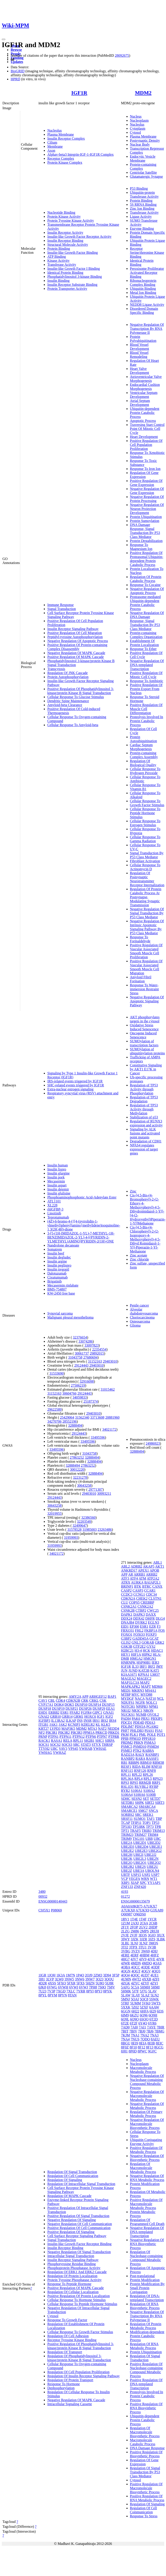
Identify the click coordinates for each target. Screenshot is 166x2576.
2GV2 (143, 1927)
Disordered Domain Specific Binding (144, 310)
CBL (51, 1700)
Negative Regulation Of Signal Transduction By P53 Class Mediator (147, 913)
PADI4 (126, 1718)
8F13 (149, 2047)
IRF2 (151, 1666)
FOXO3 (139, 1634)
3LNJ (134, 1943)
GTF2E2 (139, 1646)
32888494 (75, 1425)
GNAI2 (43, 1716)
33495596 (98, 1437)
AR (130, 1574)
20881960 (112, 1417)
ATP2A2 (153, 1578)
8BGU (125, 2043)
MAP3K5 (68, 1728)
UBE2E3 (141, 1851)
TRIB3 (146, 1831)
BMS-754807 (57, 1289)
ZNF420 (140, 1887)
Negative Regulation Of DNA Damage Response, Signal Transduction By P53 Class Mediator (147, 621)
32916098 (87, 1381)
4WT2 (136, 1979)
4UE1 (154, 1975)
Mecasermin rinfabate (62, 1285)
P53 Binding (139, 188)
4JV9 (142, 1959)
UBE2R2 (127, 1867)
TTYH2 (44, 1748)
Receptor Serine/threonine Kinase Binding (147, 252)
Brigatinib (54, 1281)
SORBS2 (127, 1815)
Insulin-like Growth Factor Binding (72, 252)
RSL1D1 (127, 1786)
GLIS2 (126, 1642)
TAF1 (150, 1819)
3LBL (125, 1943)
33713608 (97, 1417)
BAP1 (112, 1696)
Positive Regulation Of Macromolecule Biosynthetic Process (146, 2488)
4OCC (135, 1967)
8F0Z (125, 2047)
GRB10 (55, 1716)
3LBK (160, 1939)
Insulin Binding (58, 280)
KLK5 (105, 1724)
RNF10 (156, 1766)
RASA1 (56, 1740)
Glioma (135, 1325)
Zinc (133, 1191)
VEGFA (134, 1879)
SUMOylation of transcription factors (144, 1043)
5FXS (80, 1983)
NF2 (41, 1732)
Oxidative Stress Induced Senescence (144, 1027)
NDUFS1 (127, 1702)
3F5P (115, 1975)
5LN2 (154, 1995)
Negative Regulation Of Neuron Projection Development (147, 509)
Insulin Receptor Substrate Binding (72, 284)
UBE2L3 (139, 1859)
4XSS (52, 1983)
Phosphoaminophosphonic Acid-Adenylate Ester (81, 1197)
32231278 (80, 1477)
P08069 (56, 1910)
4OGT (135, 1971)
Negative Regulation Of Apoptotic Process (77, 641)
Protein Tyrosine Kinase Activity (70, 220)
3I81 (41, 1979)
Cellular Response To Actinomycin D (145, 867)
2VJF (134, 1935)
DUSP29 (99, 1708)
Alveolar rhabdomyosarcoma (144, 1311)
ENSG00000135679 (135, 1901)
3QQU (109, 1979)
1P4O (80, 1975)
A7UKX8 (128, 1910)
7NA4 (125, 2039)
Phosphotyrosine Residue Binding (71, 2264)
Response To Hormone (63, 2384)
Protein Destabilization (146, 541)
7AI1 (142, 2027)
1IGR (42, 1975)
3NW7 (90, 1979)
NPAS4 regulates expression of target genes (144, 1149)
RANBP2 (128, 1758)
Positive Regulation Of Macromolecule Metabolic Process (146, 2204)
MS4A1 (150, 1690)
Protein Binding (58, 248)
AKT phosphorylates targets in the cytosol (145, 1019)
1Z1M (125, 1923)
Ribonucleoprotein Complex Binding (143, 282)
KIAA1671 (129, 1674)
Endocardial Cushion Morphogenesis (145, 387)
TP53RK (138, 1827)
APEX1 (143, 1570)
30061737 (82, 1353)
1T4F (143, 1919)
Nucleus (136, 116)
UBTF (125, 1875)
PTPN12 (78, 1736)
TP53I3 (126, 1827)
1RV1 (125, 1919)
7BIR (160, 2027)
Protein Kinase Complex (64, 162)
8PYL (42, 1995)
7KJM (125, 2035)
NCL (160, 1698)
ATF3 (125, 1578)
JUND (133, 1670)
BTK (137, 1586)
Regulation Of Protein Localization (72, 2276)
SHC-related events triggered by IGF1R (75, 1085)
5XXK (126, 2007)
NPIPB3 (142, 1706)
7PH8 (93, 1987)
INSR (88, 1720)
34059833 (79, 1397)
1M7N (70, 1975)
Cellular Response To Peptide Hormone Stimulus (145, 813)
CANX (157, 1586)
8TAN (72, 1995)
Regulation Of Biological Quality (143, 763)
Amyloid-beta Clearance (64, 705)
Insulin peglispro (59, 1265)
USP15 (136, 1875)
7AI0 (134, 2027)
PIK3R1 (51, 1732)
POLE (151, 1734)
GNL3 (136, 1642)
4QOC (135, 1975)
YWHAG (45, 1752)
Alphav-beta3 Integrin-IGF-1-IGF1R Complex (80, 154)
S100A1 (136, 1791)
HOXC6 (90, 1716)
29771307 (95, 1489)
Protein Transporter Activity (67, 288)
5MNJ (125, 1999)
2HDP (152, 1927)
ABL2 (125, 1566)
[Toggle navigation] (3, 39)
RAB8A (148, 1750)
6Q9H (153, 2015)
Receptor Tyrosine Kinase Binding (71, 2340)
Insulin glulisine (58, 1193)
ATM (142, 1578)
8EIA (142, 2043)
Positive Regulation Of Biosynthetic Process (146, 2454)
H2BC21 (127, 1650)
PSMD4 (153, 1746)
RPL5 (148, 1778)
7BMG (159, 2031)
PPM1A (89, 1732)
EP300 (134, 1626)
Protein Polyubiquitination (143, 338)
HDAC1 (157, 1650)
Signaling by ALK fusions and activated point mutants (145, 1133)
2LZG (125, 1931)
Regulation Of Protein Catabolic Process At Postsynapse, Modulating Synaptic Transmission (145, 897)
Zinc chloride (139, 1259)
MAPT (146, 1686)
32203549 (84, 1521)
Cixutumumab (57, 1277)
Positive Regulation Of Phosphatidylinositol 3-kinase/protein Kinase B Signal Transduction (80, 691)
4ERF (134, 1955)
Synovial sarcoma (60, 1313)
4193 (124, 1891)
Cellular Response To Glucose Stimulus (75, 697)
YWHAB (85, 1748)
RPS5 (134, 1782)
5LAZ (145, 1995)
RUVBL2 (141, 1786)
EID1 (125, 1626)
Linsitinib (54, 1213)
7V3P (51, 1991)
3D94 (107, 1975)
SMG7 (143, 1811)
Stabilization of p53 (144, 1117)
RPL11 (78, 1740)
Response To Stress (144, 2516)
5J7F (135, 1991)
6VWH (63, 1987)
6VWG (52, 1987)
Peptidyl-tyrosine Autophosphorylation (75, 637)
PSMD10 (139, 1746)
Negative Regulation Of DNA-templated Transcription (147, 665)
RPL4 (138, 1778)
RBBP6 (133, 1762)
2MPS (144, 1931)
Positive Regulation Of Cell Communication (78, 2228)
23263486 (105, 1529)
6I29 (153, 2011)
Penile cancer (139, 1305)
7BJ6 (150, 2031)
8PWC (142, 2051)
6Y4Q (142, 2023)
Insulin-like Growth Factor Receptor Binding (79, 2244)
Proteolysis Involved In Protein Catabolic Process (146, 721)
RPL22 (137, 1774)
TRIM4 (153, 1835)
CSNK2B (128, 1610)
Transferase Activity (61, 264)
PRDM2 (127, 1742)
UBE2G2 (155, 1851)
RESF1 (126, 1766)
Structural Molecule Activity (67, 244)
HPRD (15, 79)
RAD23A (127, 1754)
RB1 (124, 1762)
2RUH (154, 1931)
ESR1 (64, 1712)
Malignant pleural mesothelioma (70, 1317)
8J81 (124, 2051)
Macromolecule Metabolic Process (143, 2070)
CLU (124, 1602)
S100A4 (127, 1795)
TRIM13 (158, 1831)
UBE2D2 (154, 1843)
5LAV (152, 1991)
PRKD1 (114, 1732)
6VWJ (83, 1987)
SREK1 (147, 1815)
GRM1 (78, 1716)
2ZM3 (97, 1975)
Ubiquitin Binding (143, 288)
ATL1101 (54, 1201)
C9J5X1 (44, 1910)
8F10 (133, 2047)
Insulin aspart (57, 1185)
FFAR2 (75, 1712)
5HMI (155, 1987)
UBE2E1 (155, 1847)
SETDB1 (127, 1803)
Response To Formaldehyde (140, 939)
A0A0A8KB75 (132, 1906)
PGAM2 (152, 1726)
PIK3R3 (76, 1732)
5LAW (126, 1995)
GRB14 (67, 1716)
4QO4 (125, 1975)
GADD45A (140, 1638)
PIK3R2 (64, 1732)
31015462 (107, 1389)
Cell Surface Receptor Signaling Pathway (76, 2236)
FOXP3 (151, 1634)
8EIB (151, 2043)
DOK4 (59, 1704)
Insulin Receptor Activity (65, 232)
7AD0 (125, 2027)
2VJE (125, 1935)
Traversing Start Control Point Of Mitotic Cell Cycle (147, 429)
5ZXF (144, 2007)
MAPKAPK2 (130, 1686)
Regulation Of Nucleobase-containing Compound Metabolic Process (146, 2258)
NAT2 (102, 1728)
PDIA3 (150, 1722)
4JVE (151, 1959)
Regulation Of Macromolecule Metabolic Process (143, 2168)
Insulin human (57, 1165)
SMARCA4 (147, 1807)
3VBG (125, 1951)
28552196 (69, 1421)
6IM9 (125, 2015)
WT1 (153, 1879)
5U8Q (100, 1983)
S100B (151, 1795)
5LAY (135, 1995)
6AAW (154, 2007)
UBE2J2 (150, 1855)
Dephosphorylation (61, 2388)
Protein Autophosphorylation (67, 677)
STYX (96, 1744)
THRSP (107, 1744)
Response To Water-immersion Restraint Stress (144, 989)
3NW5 (69, 1979)
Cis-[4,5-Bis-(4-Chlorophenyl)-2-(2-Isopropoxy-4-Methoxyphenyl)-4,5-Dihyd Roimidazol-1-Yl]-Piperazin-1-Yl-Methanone (145, 1239)
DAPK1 (127, 1614)
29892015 (97, 1353)
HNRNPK (128, 1662)
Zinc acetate (138, 1255)
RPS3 (125, 1782)
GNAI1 (108, 1712)
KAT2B (144, 1670)
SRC (76, 1744)
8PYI (90, 1991)
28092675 (122, 55)
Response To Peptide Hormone (69, 2284)
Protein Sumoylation (144, 521)
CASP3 (138, 1590)
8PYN (62, 1995)
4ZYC (135, 1983)
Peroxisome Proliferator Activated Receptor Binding (147, 272)
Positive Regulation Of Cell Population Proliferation (146, 445)
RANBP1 (152, 1754)
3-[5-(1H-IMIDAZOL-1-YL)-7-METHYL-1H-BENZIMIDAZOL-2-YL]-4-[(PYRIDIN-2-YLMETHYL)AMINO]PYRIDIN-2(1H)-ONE (80, 1237)
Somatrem (54, 1249)
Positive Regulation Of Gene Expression (146, 483)
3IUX (161, 1935)
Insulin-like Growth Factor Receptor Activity (79, 236)
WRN (145, 1879)
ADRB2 (136, 1566)
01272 (125, 1896)
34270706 (54, 1421)
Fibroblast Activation (145, 861)
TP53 (155, 1823)
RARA (140, 1758)
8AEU (155, 2039)
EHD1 (43, 1712)
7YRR (80, 1991)
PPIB (125, 1738)
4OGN (126, 1971)
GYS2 (150, 1646)
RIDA (136, 1766)
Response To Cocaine (145, 585)
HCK (146, 1650)
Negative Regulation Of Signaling (71, 2220)
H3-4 (138, 1650)
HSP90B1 (143, 1662)
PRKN (138, 1742)
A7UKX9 (142, 1910)
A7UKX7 (150, 1906)
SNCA (153, 1811)
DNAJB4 (127, 1622)
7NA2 (144, 2035)
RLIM (146, 1766)
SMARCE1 (129, 1811)
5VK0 (146, 2003)
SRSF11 (127, 1819)
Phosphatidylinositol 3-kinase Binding (74, 276)
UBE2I (138, 1855)
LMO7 (155, 1674)
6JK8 (42, 1987)
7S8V (111, 1987)
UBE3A (138, 1871)
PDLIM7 (127, 1726)
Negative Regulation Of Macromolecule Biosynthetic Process (147, 2124)
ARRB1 (139, 1574)
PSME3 (126, 1750)
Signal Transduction (61, 609)
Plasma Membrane (60, 134)
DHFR (150, 1618)
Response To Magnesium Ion (141, 547)
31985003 (89, 1529)
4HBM (144, 1955)
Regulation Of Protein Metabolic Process (145, 2326)
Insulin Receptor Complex (66, 138)
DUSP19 (58, 1708)
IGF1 (101, 1716)
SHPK (139, 1803)
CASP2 (126, 1590)
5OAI (135, 1999)
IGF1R (79, 93)
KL (98, 1724)
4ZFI (155, 1979)
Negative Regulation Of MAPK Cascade (76, 653)
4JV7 (134, 1959)
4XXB (146, 1979)
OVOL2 (153, 1714)
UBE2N (153, 1859)
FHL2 (139, 1630)
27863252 (77, 1457)
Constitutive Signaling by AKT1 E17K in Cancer (146, 1069)
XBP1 (125, 1883)
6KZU (134, 2015)
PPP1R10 (148, 1738)
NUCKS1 (128, 1714)
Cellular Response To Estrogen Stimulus (145, 823)
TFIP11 (136, 1823)
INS (80, 1720)
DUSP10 (81, 1704)
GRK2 (159, 1642)
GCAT (154, 1638)
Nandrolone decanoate (63, 1245)
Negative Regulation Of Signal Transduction (79, 2252)
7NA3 (154, 2035)
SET (146, 1799)
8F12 (141, 2047)
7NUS (135, 2039)
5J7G (143, 1991)
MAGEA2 (128, 1678)
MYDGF (127, 1698)
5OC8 (144, 1999)
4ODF (155, 1967)
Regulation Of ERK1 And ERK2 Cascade (77, 2272)
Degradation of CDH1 (146, 1141)
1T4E (134, 1919)
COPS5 (134, 1602)
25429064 (67, 1417)
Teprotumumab (58, 1217)
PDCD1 (126, 1722)
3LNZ (143, 1943)
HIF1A (136, 1654)
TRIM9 (126, 1839)
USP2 (146, 1875)
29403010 (110, 1361)
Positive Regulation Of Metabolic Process (146, 2150)
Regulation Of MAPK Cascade (69, 2196)
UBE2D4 (141, 1847)
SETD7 (155, 1799)
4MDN (136, 1963)
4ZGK (125, 1983)
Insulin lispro (56, 1169)
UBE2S (140, 1867)
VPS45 (73, 1748)
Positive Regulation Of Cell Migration (74, 633)
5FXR (71, 1983)
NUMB (141, 1714)
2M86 (135, 1931)
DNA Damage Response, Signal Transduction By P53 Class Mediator (145, 531)
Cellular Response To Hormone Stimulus (76, 2300)
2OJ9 (88, 1975)
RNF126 (140, 1770)
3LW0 (59, 1979)
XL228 (52, 1205)
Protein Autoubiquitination (143, 739)
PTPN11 (65, 1736)
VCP (124, 1879)
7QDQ (145, 2039)
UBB (149, 1839)
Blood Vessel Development (139, 346)
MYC (135, 1694)
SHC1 (99, 1740)
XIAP (135, 1883)
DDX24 (126, 1618)
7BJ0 (141, 2031)
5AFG (125, 1987)
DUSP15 (108, 1704)
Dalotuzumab (56, 1273)
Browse (16, 50)
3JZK (135, 1939)
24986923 (153, 1443)
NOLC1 (151, 1702)
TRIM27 (140, 1835)
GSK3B (126, 1646)
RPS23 (157, 1778)
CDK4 (60, 1700)
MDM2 (143, 93)
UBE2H (127, 1855)
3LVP (50, 1979)
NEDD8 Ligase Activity (147, 304)
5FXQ (61, 1983)
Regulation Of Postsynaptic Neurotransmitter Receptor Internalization (147, 879)
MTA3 (92, 1728)
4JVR (160, 1959)
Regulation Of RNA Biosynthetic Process (145, 2306)
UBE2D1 (139, 1843)
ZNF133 (127, 1887)
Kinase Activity (58, 260)
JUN (124, 1670)
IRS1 (96, 1720)
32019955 (54, 1513)
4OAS (157, 1963)
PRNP (42, 1736)
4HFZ (154, 1955)
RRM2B (145, 1782)
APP (85, 1696)
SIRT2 (149, 1803)
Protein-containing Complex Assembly (144, 755)
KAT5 (154, 1670)
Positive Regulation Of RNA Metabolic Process (147, 2498)
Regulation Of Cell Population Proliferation (78, 2372)
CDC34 (151, 1594)
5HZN (90, 1983)
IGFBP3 (44, 1720)
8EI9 (134, 2043)
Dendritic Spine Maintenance (68, 701)
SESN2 (136, 1799)
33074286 (85, 1341)
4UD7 (145, 1975)
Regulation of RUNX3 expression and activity (146, 1123)
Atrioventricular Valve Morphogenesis (146, 379)
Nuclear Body (140, 144)
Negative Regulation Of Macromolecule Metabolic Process (147, 2096)
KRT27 (43, 1728)
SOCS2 (55, 1744)
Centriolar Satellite (143, 172)
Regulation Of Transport (64, 2352)
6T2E (125, 2023)
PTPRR (113, 1736)
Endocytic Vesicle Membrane (143, 158)
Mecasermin (56, 1181)
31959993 (71, 1537)
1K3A (60, 1975)
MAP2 (145, 1682)
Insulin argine (57, 1261)
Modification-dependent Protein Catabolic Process (147, 2336)
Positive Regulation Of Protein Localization (78, 2296)
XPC (143, 1883)
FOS (161, 1630)
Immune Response (60, 605)
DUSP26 (85, 1708)
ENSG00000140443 (52, 1901)
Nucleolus (54, 130)
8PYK (107, 1991)
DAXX (151, 1614)
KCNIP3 (74, 1724)
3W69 (145, 1951)
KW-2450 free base (61, 1293)
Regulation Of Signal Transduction (72, 2172)
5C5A (135, 1987)
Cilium (52, 142)
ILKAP (71, 1720)
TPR (157, 1827)
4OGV (146, 1971)
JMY (159, 1666)
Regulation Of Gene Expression (144, 475)
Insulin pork (56, 1177)
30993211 (104, 1493)
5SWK (154, 1999)
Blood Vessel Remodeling (139, 355)
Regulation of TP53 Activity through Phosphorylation (144, 1089)
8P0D (133, 2051)
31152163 (95, 1361)
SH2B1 (89, 1740)
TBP (159, 1819)
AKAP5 (148, 1566)
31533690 (56, 1373)
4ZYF (145, 1983)
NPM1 (153, 1706)
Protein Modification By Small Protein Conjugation (147, 2288)
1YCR (152, 1919)
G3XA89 (156, 1910)
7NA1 (135, 2035)
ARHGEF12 (98, 1696)
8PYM (52, 1995)
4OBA (125, 1967)
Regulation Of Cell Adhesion (68, 2336)
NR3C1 (137, 1710)
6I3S (160, 2011)
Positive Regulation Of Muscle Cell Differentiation (146, 709)
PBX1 (145, 1718)
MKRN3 (138, 1690)
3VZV (135, 1951)
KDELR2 (88, 1724)
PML (142, 1734)
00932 (42, 1896)
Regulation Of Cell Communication (72, 2176)
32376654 (80, 1337)
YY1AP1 (154, 1883)
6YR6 (152, 2023)
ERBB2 (54, 1712)
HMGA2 (136, 1658)
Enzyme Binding (142, 228)
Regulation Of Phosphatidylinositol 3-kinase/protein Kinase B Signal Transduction (79, 2358)
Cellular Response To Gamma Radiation (145, 839)
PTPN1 (53, 1736)
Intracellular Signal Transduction (70, 2256)
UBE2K (127, 1859)
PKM (125, 1734)
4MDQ (147, 1963)
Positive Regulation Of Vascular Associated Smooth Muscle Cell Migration (146, 967)
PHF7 (125, 1730)
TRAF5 (135, 1831)
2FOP (134, 1927)
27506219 (78, 1385)
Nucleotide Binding (61, 212)
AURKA (137, 1582)
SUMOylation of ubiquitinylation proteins (147, 1051)
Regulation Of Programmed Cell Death (147, 2222)
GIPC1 (97, 1712)
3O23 (100, 1979)
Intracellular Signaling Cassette (69, 2404)
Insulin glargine (58, 1173)
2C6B (153, 1923)
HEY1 (125, 1654)
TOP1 (146, 1823)
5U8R (109, 1983)
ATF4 (134, 1578)
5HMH (145, 1987)
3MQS (153, 1943)
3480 (42, 1891)
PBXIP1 (156, 1718)
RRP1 (156, 1782)
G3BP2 (126, 1638)
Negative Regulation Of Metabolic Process (147, 2106)
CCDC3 (127, 1594)
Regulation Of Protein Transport (70, 2380)
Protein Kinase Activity (64, 216)
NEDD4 (113, 1728)
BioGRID (17, 71)
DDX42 (138, 1618)
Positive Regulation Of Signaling (70, 2232)
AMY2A (75, 1696)
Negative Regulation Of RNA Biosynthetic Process (147, 2244)
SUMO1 (140, 1819)
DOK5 (69, 1704)
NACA (139, 1698)
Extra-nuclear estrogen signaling (70, 1089)
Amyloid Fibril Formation (140, 979)
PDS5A (140, 1726)
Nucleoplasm (139, 120)
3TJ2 (124, 1947)
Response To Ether (143, 649)
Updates (17, 62)
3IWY (125, 1939)
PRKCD (101, 1732)
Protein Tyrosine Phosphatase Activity (74, 2280)
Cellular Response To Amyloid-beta (72, 725)
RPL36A (127, 1778)
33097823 (91, 1345)
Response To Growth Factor (67, 2320)
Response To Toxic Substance (143, 463)
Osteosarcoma (140, 1321)
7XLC (70, 1991)
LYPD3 (55, 1728)
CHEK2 (142, 1598)
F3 (158, 1626)
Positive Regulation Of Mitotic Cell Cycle (146, 675)
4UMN (126, 1979)
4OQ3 (156, 1971)
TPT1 (125, 1831)
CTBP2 (141, 1610)
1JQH (51, 1975)
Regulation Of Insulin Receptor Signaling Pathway (83, 2376)
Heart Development (144, 437)
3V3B (152, 1947)
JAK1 (53, 1724)
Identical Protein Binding (65, 272)
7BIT (124, 2031)
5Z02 (135, 2007)
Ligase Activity (141, 216)
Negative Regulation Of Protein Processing (147, 499)
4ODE (145, 1967)
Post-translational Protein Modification (145, 2278)
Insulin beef (55, 1253)
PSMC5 (126, 1746)
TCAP (125, 1823)
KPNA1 (144, 1674)
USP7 (155, 1875)
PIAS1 (149, 1730)
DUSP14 (94, 1704)
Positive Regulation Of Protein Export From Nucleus (146, 689)
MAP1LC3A (130, 1682)
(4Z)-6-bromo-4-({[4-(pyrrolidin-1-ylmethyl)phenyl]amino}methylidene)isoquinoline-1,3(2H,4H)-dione (83, 1225)
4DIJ (154, 1951)
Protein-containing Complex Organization (146, 635)
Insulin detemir (58, 1189)
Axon (51, 150)
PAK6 (136, 1718)
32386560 (88, 1517)
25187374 (91, 1401)
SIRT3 (159, 1803)
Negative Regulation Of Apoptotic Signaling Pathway (147, 1001)
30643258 (84, 1485)
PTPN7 (102, 1736)
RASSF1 (152, 1758)
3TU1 (142, 1947)
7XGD (61, 1991)
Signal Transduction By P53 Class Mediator (147, 855)
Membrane (55, 146)
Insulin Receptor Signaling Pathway (73, 629)
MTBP (126, 1694)
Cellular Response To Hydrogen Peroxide (145, 771)
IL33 (135, 1666)
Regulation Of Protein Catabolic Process (145, 579)
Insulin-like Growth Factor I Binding (73, 268)
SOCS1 (43, 1744)
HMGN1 (150, 1658)
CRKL (94, 1700)
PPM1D (135, 1738)
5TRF (125, 2003)
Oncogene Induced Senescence (143, 1035)
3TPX (133, 1947)
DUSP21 (72, 1708)
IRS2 (104, 1720)
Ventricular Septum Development (144, 395)
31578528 (74, 1529)
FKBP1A (150, 1630)
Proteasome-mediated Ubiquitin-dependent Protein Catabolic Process (145, 603)
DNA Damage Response (147, 2448)
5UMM (135, 2003)
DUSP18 (44, 1708)
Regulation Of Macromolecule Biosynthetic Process (145, 2432)
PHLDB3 (137, 1730)
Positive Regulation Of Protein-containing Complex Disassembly (77, 647)
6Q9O (134, 2019)
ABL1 (157, 1562)
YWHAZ (59, 1752)
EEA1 (110, 1708)
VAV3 (63, 1748)
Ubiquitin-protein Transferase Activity (144, 194)
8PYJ (98, 1991)
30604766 (69, 1393)
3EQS (142, 1935)
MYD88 (146, 1694)
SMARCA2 (129, 1807)
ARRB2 (151, 1574)
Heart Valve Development (139, 371)
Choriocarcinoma (142, 1317)
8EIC (159, 2043)
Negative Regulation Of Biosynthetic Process (147, 2158)
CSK (103, 1700)
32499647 (79, 1525)
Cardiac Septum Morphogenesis (141, 747)
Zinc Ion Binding (142, 208)
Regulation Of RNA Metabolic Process (144, 2346)
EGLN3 (153, 1622)
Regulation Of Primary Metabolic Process (146, 2114)
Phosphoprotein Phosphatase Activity (73, 2268)
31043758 (75, 1357)
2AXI (135, 1923)
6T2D (153, 2019)
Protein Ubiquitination (146, 517)
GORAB (148, 1642)
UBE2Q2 (154, 1863)
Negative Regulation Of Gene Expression (147, 491)
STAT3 (86, 1744)
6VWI (73, 1987)
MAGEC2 (144, 1678)
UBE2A (126, 1843)
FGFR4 (86, 1712)
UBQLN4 (152, 1871)
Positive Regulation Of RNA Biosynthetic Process (146, 2408)
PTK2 (137, 1750)
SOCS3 (67, 1744)
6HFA (144, 2011)
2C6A (144, 1923)
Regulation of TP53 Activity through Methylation (144, 1109)
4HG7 (125, 1959)
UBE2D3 (127, 1847)
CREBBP (147, 1602)
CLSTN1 (155, 1598)
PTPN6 (91, 1736)
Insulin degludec (59, 1257)
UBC (54, 1748)
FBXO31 (127, 1630)
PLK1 (134, 1734)
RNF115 (127, 1770)
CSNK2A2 (145, 1606)
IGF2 (109, 1716)
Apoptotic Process (143, 421)
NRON (148, 1710)
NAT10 (151, 1698)
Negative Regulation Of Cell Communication (79, 2224)
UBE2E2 (127, 1851)
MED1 (126, 1690)
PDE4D (138, 1722)
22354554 (99, 1349)
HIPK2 (147, 1654)
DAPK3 (139, 1614)
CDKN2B (73, 1700)
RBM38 (158, 1762)
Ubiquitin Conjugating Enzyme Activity (146, 2142)
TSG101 (138, 1839)
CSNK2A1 (129, 1606)
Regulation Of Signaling (64, 2180)
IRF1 (143, 1666)
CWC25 (153, 1610)
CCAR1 (150, 1590)
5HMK (126, 1991)
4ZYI (154, 1983)
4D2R (42, 1983)
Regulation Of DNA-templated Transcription (147, 2298)
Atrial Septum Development (140, 403)
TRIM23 (127, 1835)
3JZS (151, 1939)
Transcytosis (56, 669)
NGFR (140, 1702)
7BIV (133, 2031)
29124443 (81, 1365)
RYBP (153, 1786)
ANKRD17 (129, 1570)
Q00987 (127, 1914)
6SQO (144, 2019)
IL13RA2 (58, 1720)
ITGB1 (43, 1724)
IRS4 (112, 1720)
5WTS (156, 2003)
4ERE (125, 1955)
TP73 (150, 1827)
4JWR (125, 1963)
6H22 (135, 2011)
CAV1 (42, 1700)
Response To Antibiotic (146, 681)
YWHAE (99, 1748)
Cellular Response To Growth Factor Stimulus (147, 803)
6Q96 (144, 2015)
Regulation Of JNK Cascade (67, 673)
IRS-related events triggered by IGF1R (75, 1081)
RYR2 (125, 1791)
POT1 (161, 1734)
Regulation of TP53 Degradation (144, 1099)
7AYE (151, 2027)
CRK (84, 1700)
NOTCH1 (128, 1706)
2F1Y (125, 1927)
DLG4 (160, 1618)
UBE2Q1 (140, 1863)
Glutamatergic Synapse (146, 176)
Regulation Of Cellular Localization (73, 2292)
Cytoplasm (137, 128)
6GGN (126, 2011)
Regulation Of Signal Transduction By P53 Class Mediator (145, 2472)
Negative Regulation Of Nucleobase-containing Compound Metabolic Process (147, 2082)
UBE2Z (126, 1871)
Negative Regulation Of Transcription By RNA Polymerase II (147, 328)
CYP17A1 (45, 1704)
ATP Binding (56, 256)
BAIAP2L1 (152, 1582)
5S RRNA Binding (143, 204)
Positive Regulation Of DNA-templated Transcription (146, 2384)
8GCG (159, 2047)
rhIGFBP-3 (55, 1209)
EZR (152, 1626)
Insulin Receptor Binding (65, 240)
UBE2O (127, 1863)
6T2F (134, 2023)
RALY (139, 1754)
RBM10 (146, 1762)
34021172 (109, 1429)
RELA (67, 1740)
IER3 (155, 1662)
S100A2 (149, 1791)
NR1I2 (126, 1710)
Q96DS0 (139, 1914)
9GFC (152, 2051)
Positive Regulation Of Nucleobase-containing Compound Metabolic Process (146, 2370)
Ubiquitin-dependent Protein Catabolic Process (144, 413)
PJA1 (159, 1730)
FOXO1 (127, 1634)
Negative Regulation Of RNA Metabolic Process (147, 2178)
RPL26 (148, 1774)
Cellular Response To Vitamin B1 (145, 787)
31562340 (82, 1417)
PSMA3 (150, 1742)
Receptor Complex (60, 158)
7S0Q (102, 1987)
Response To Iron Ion (145, 469)
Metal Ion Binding (143, 292)
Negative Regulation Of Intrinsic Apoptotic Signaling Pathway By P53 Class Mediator (147, 927)
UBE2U (152, 1867)
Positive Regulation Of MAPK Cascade (75, 657)
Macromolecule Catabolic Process (142, 2442)
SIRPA (109, 1740)
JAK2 (63, 1724)
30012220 (77, 1469)
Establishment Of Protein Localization (144, 643)
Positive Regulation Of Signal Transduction (78, 2216)
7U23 (42, 1991)
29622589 (54, 1409)
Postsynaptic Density (145, 140)
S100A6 (139, 1795)
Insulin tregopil (58, 1269)
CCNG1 (139, 1594)
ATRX (125, 1582)
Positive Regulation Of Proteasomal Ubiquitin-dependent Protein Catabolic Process (146, 559)
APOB (154, 1570)
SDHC (126, 1799)
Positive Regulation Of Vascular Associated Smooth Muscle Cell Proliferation (146, 951)
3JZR (143, 1939)
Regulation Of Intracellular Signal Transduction (81, 2184)
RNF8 (151, 1770)
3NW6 (79, 1979)
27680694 (90, 1357)
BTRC (147, 1586)
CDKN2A (128, 1598)
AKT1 (159, 1566)
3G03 (152, 1935)
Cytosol (135, 132)
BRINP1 (127, 1586)
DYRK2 (141, 1622)
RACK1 (44, 1740)
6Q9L (125, 2019)
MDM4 (157, 1686)
